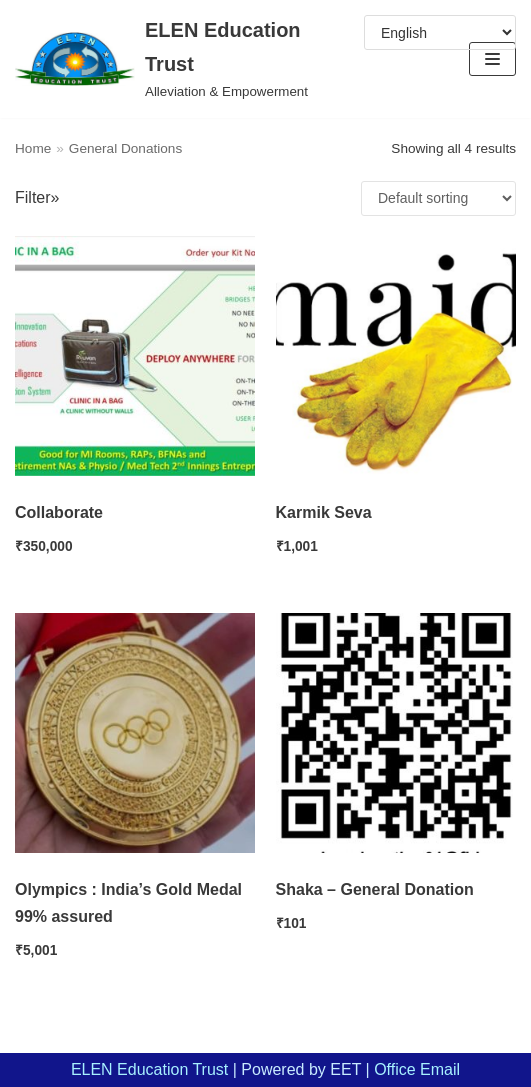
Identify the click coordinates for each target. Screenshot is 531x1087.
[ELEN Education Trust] (177, 59)
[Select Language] (440, 32)
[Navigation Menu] (492, 59)
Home (33, 148)
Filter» (37, 197)
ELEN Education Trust (149, 1069)
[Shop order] (438, 198)
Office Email (417, 1069)
